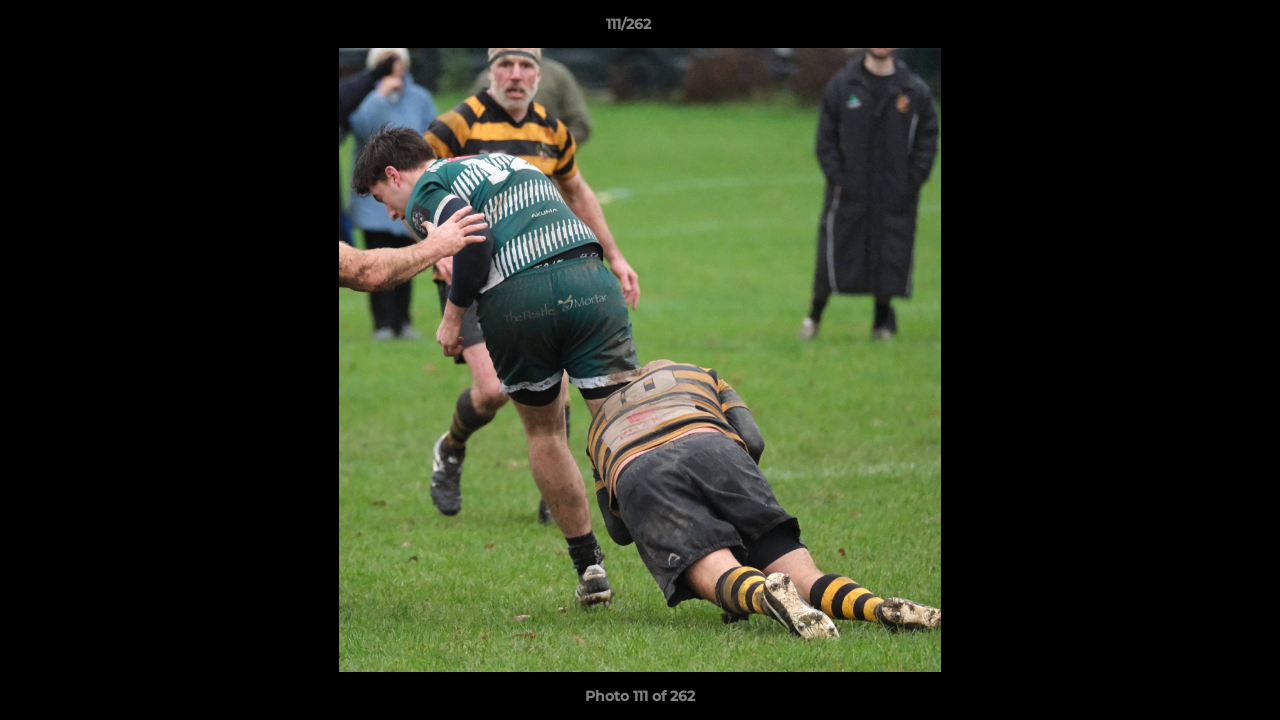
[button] (1196, 29)
